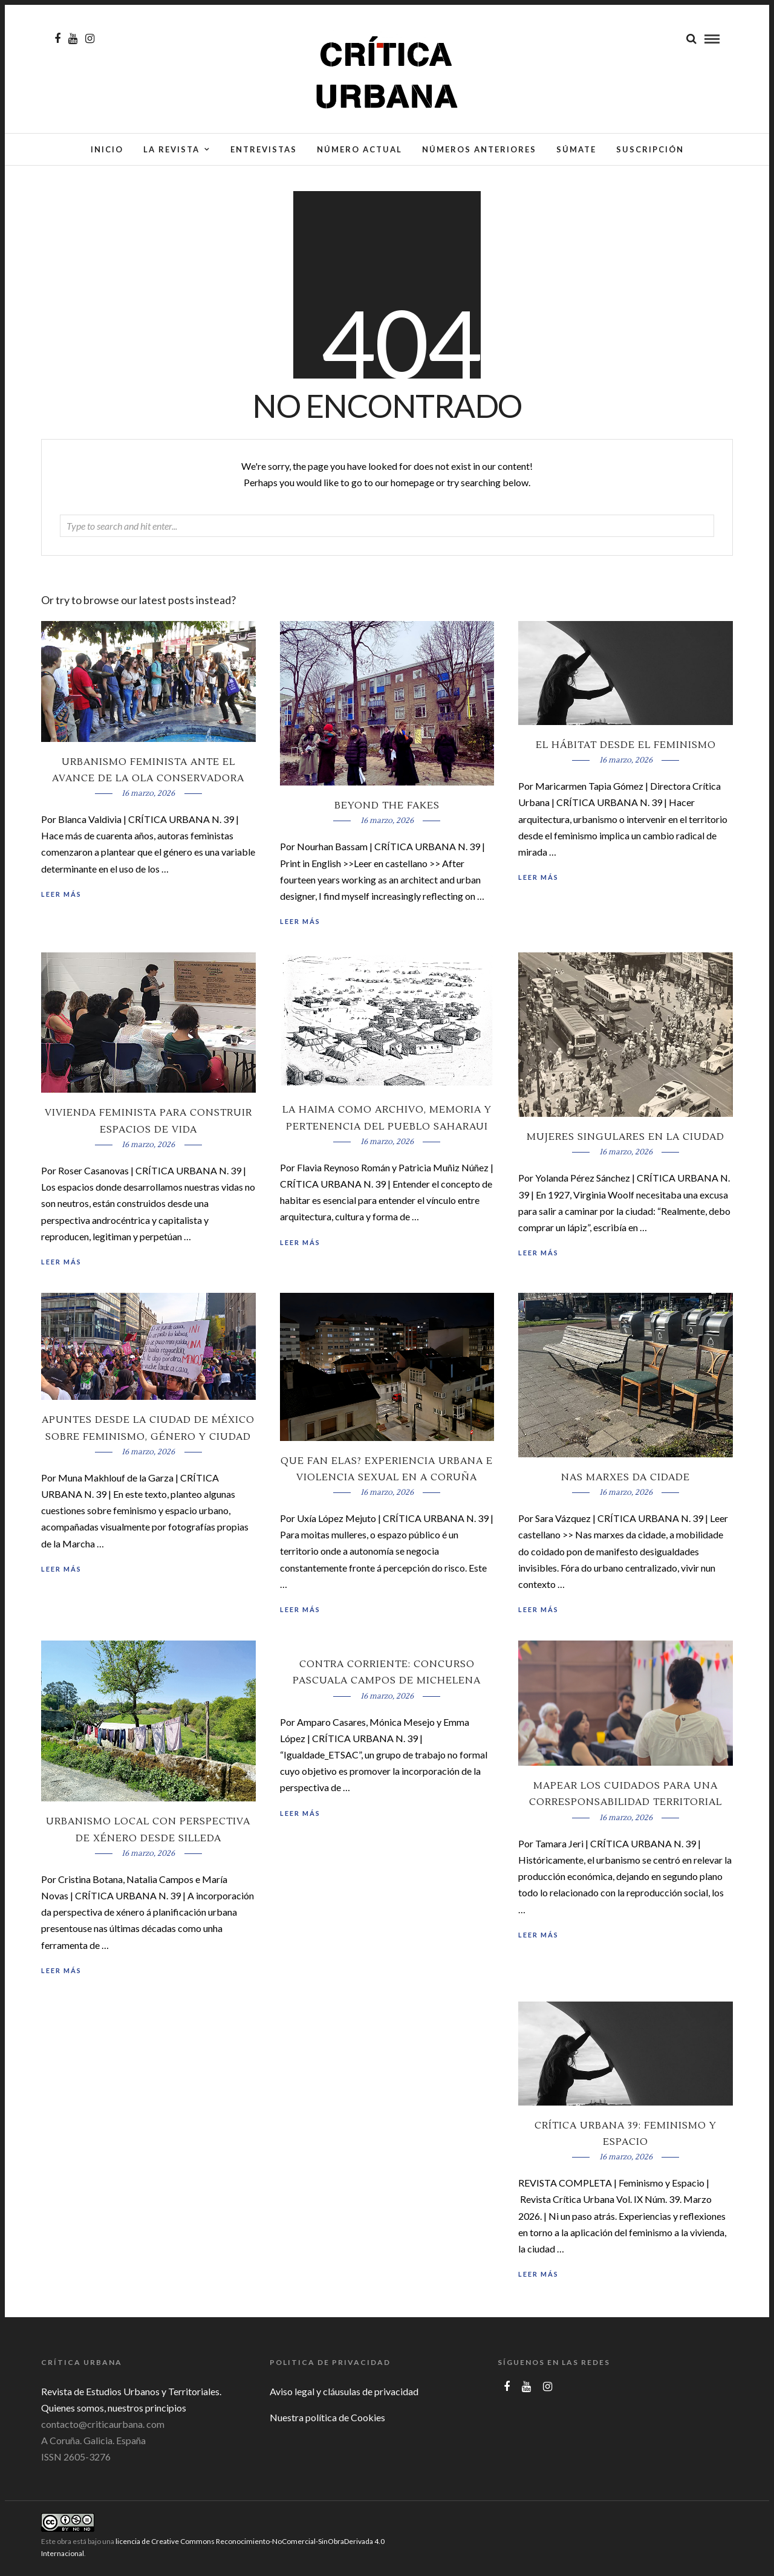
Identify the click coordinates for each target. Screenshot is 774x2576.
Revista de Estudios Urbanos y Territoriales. (131, 2395)
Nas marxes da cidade (625, 1481)
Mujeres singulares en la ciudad (625, 1140)
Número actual (359, 149)
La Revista (171, 149)
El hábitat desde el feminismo (626, 749)
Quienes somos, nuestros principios (113, 2411)
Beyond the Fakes (387, 809)
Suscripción (650, 149)
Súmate (576, 149)
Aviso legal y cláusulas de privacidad (344, 2395)
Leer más (538, 881)
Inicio (107, 149)
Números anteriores (479, 149)
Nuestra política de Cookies (327, 2421)
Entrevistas (263, 149)
